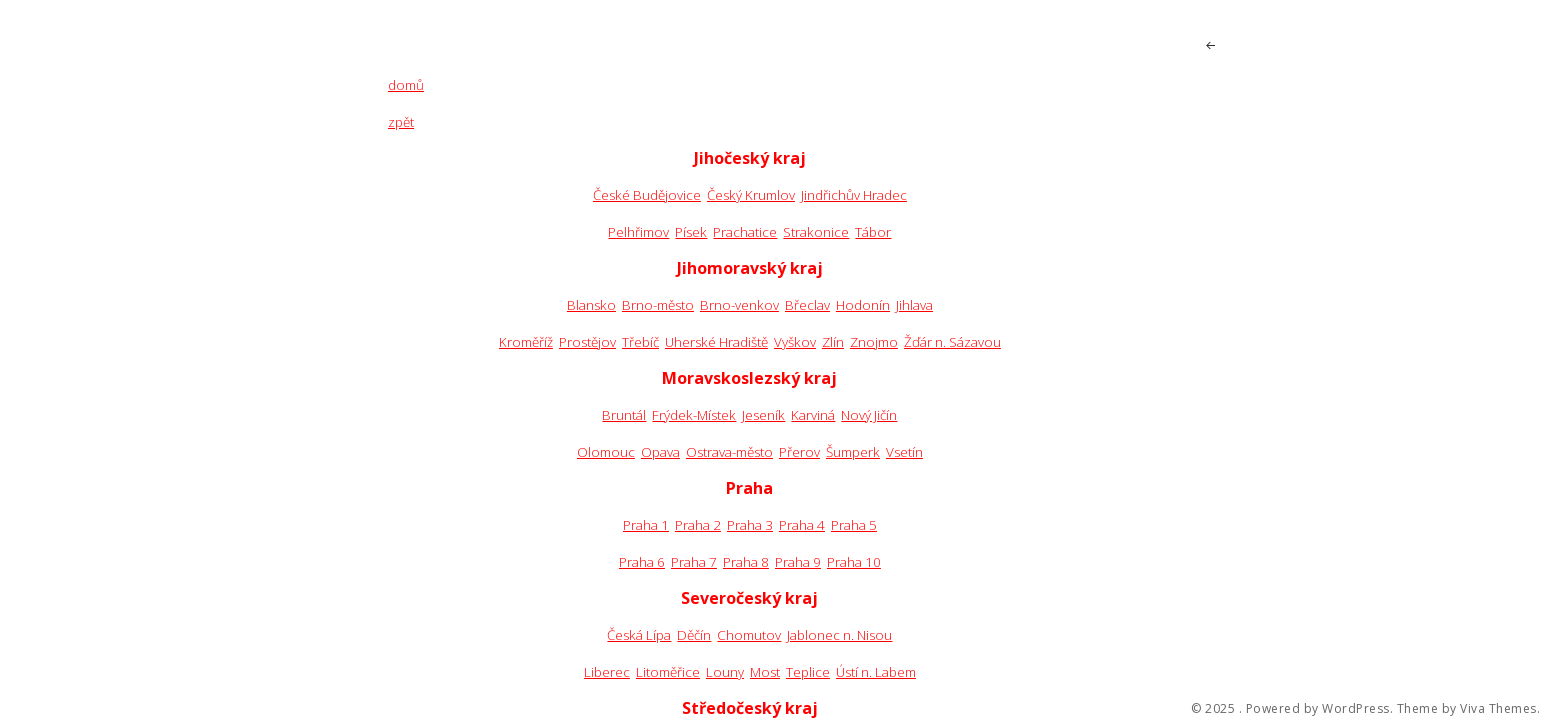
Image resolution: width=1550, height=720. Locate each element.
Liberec (607, 672)
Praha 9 (798, 562)
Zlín (833, 342)
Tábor (873, 232)
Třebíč (640, 342)
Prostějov (587, 342)
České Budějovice (647, 195)
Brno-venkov (739, 305)
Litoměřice (668, 672)
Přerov (799, 452)
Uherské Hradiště (716, 342)
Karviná (813, 415)
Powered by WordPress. (1320, 709)
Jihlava (914, 305)
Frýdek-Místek (694, 415)
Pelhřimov (638, 232)
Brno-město (658, 305)
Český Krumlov (751, 195)
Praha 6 (642, 562)
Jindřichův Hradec (854, 195)
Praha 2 (698, 525)
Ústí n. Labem (876, 672)
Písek (691, 232)
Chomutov (749, 635)
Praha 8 (746, 562)
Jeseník (763, 415)
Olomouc (606, 452)
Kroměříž (526, 342)
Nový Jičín (869, 415)
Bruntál (624, 415)
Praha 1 (646, 525)
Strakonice (816, 232)
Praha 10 (854, 562)
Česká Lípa (639, 635)
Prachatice (745, 232)
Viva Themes (1498, 709)
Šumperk (853, 452)
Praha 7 (694, 562)
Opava (660, 452)
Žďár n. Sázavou (952, 342)
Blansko (591, 305)
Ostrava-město (729, 452)
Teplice (808, 672)
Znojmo (874, 342)
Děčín (694, 635)
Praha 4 (802, 525)
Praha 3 (750, 525)
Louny (725, 672)
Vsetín (904, 452)
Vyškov (795, 342)
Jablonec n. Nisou (839, 635)
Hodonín (863, 305)
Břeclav (807, 305)
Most (765, 672)
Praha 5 (854, 525)
